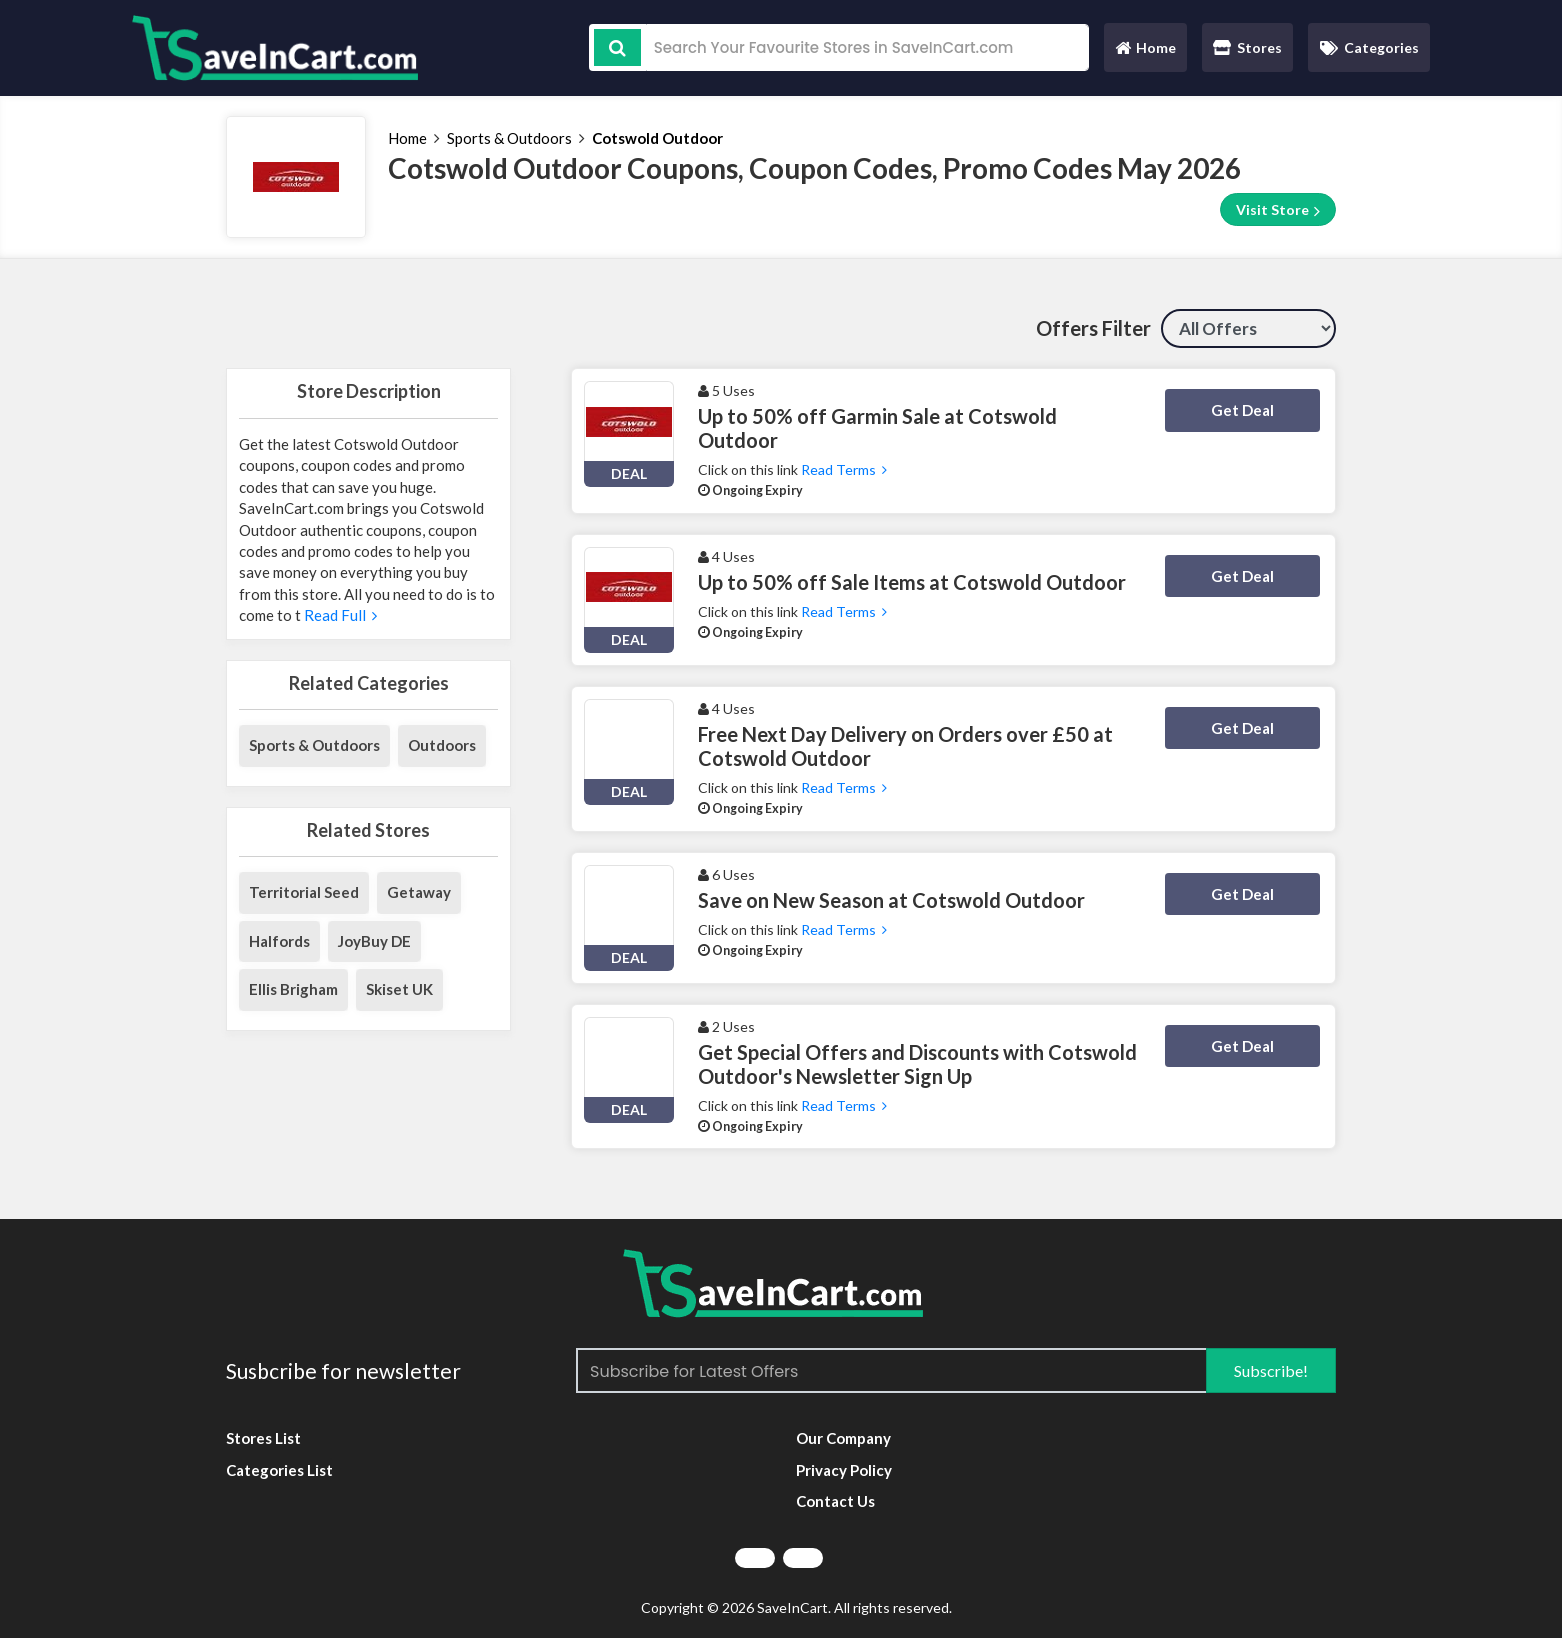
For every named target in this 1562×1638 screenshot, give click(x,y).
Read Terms (844, 469)
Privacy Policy (844, 1470)
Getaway (419, 892)
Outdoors (442, 745)
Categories (1369, 47)
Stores (1247, 47)
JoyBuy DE (374, 941)
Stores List (263, 1438)
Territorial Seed (304, 892)
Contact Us (835, 1501)
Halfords (279, 941)
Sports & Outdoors (509, 138)
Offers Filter (1093, 328)
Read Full (339, 615)
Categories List (279, 1470)
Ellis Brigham (293, 989)
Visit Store (1278, 210)
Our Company (843, 1438)
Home (1145, 52)
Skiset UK (399, 989)
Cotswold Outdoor (657, 138)
